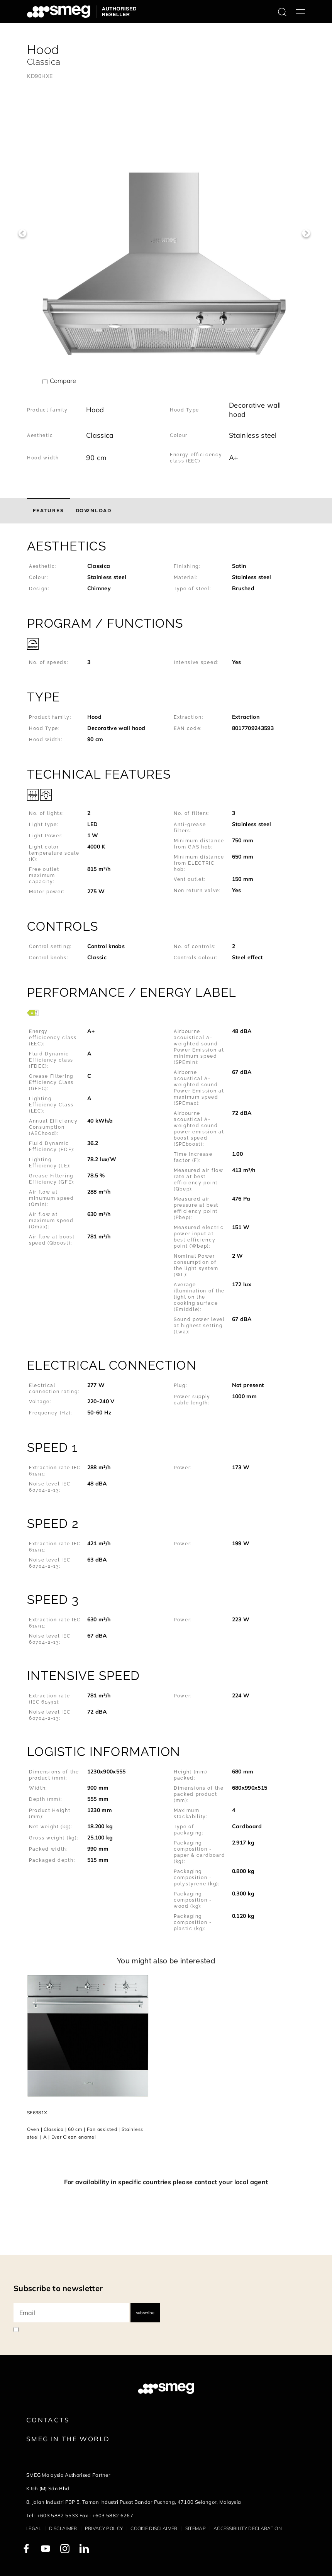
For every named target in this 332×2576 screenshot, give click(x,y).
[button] (166, 570)
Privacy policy (104, 2528)
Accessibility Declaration (247, 2528)
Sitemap (195, 2528)
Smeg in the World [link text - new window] (68, 2439)
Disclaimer (63, 2528)
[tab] (48, 510)
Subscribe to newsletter (58, 2288)
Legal (33, 2528)
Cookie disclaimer (153, 2528)
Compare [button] (63, 380)
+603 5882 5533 (57, 2515)
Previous (22, 233)
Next (306, 233)
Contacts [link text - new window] (47, 2420)
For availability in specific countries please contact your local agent (166, 2182)
